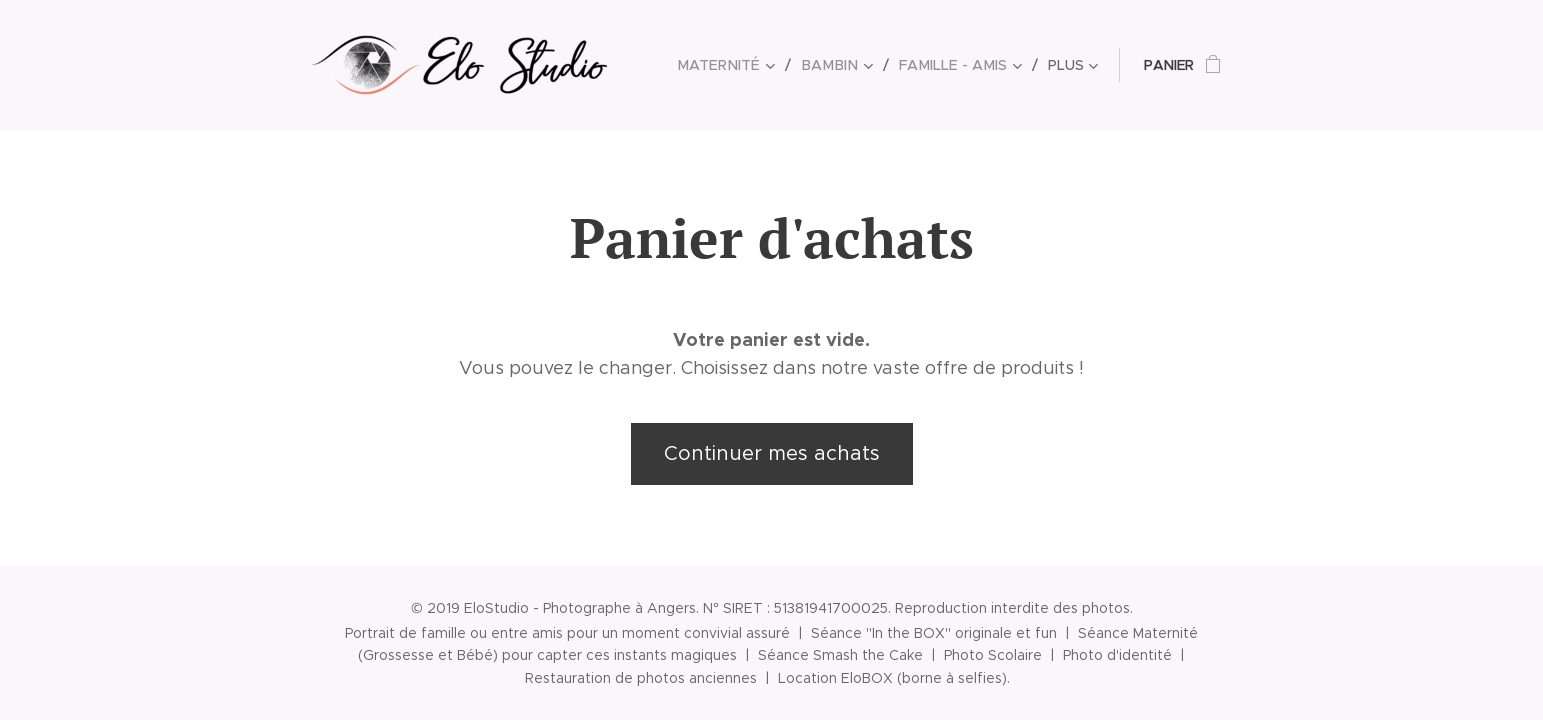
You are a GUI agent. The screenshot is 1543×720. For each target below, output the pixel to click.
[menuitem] (740, 65)
